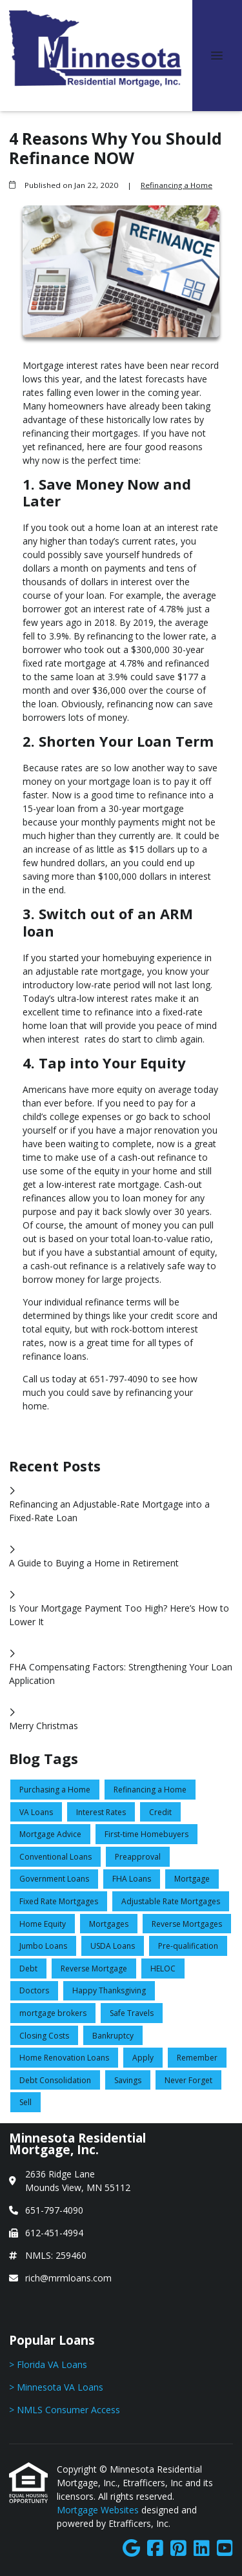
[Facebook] (155, 2548)
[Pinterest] (178, 2548)
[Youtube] (225, 2548)
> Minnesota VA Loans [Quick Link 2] (56, 2387)
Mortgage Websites (99, 2510)
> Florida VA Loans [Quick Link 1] (48, 2364)
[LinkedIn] (202, 2548)
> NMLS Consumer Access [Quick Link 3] (64, 2410)
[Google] (131, 2548)
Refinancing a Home (176, 185)
